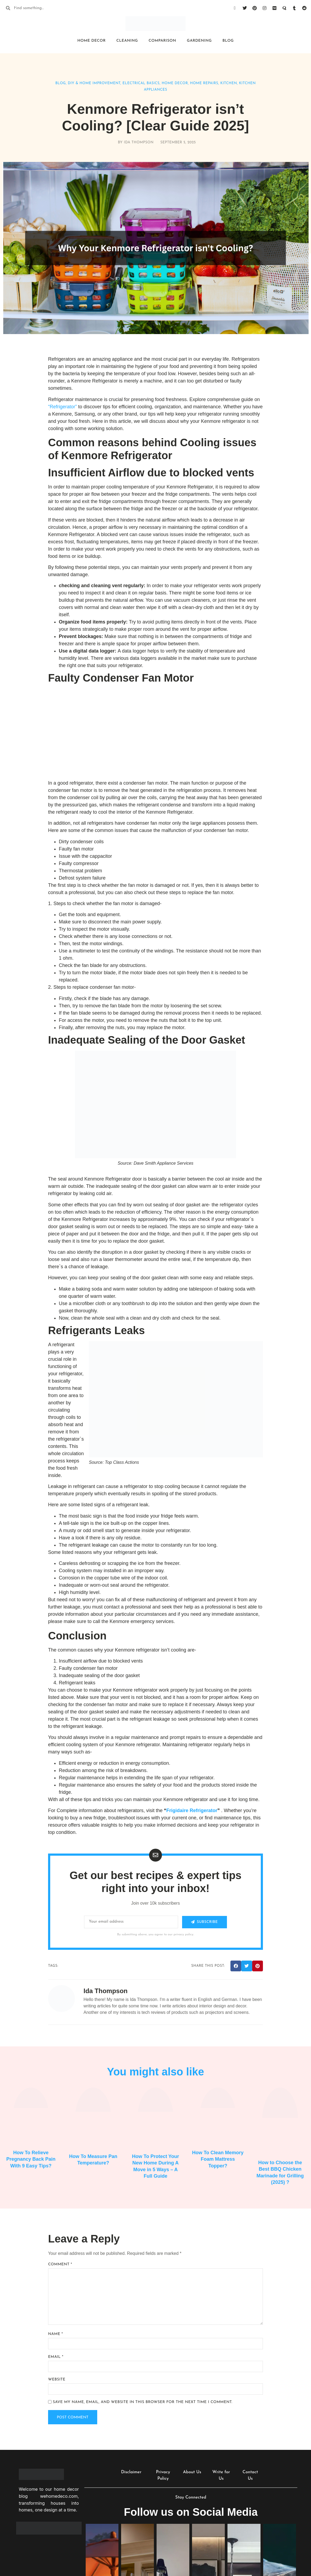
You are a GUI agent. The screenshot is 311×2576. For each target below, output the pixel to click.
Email (55, 2357)
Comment (60, 2264)
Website (56, 2379)
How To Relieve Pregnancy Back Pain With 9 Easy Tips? (30, 2159)
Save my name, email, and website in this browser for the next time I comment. (142, 2402)
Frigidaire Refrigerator (191, 1810)
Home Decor (91, 41)
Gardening (199, 41)
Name (55, 2334)
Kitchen (228, 83)
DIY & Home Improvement (94, 83)
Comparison (162, 41)
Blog (228, 41)
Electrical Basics (141, 83)
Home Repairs (204, 83)
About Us (192, 2473)
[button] (235, 1966)
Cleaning (127, 41)
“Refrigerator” (62, 406)
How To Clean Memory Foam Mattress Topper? (218, 2159)
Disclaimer (131, 2473)
